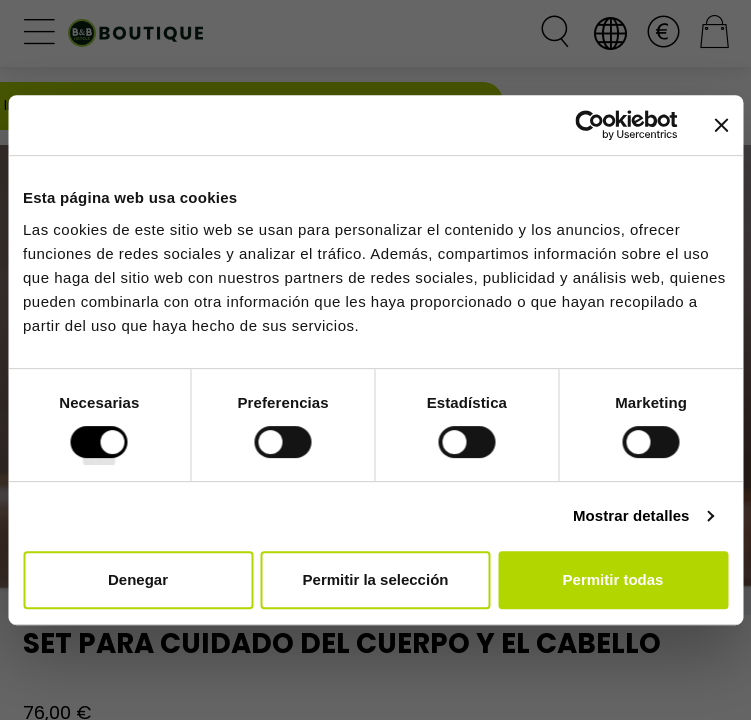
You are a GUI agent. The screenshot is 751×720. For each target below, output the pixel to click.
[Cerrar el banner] (721, 125)
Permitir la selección (376, 579)
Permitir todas (613, 579)
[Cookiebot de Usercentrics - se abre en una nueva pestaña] (589, 125)
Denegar (138, 579)
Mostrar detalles (631, 515)
